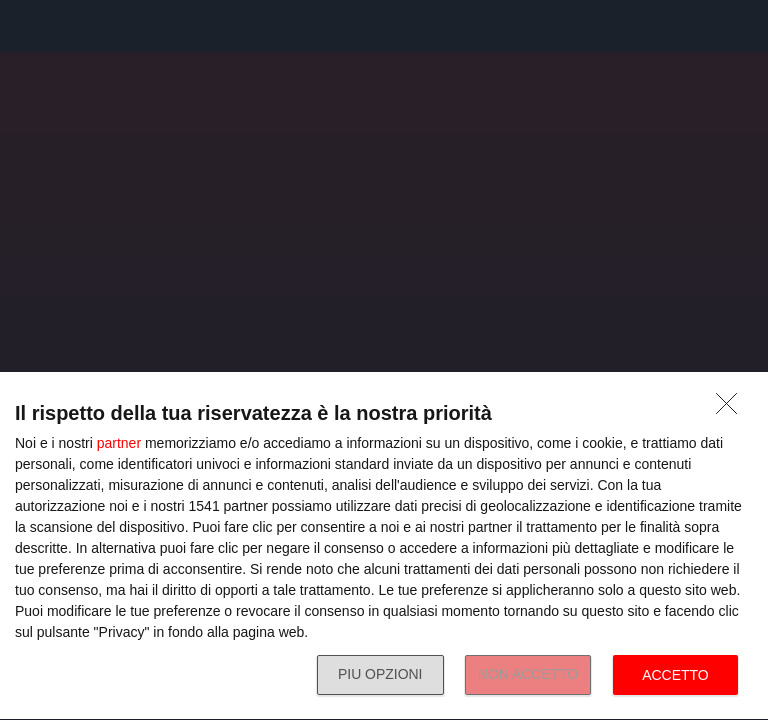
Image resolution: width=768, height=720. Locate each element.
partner (119, 443)
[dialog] (384, 546)
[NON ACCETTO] (732, 409)
